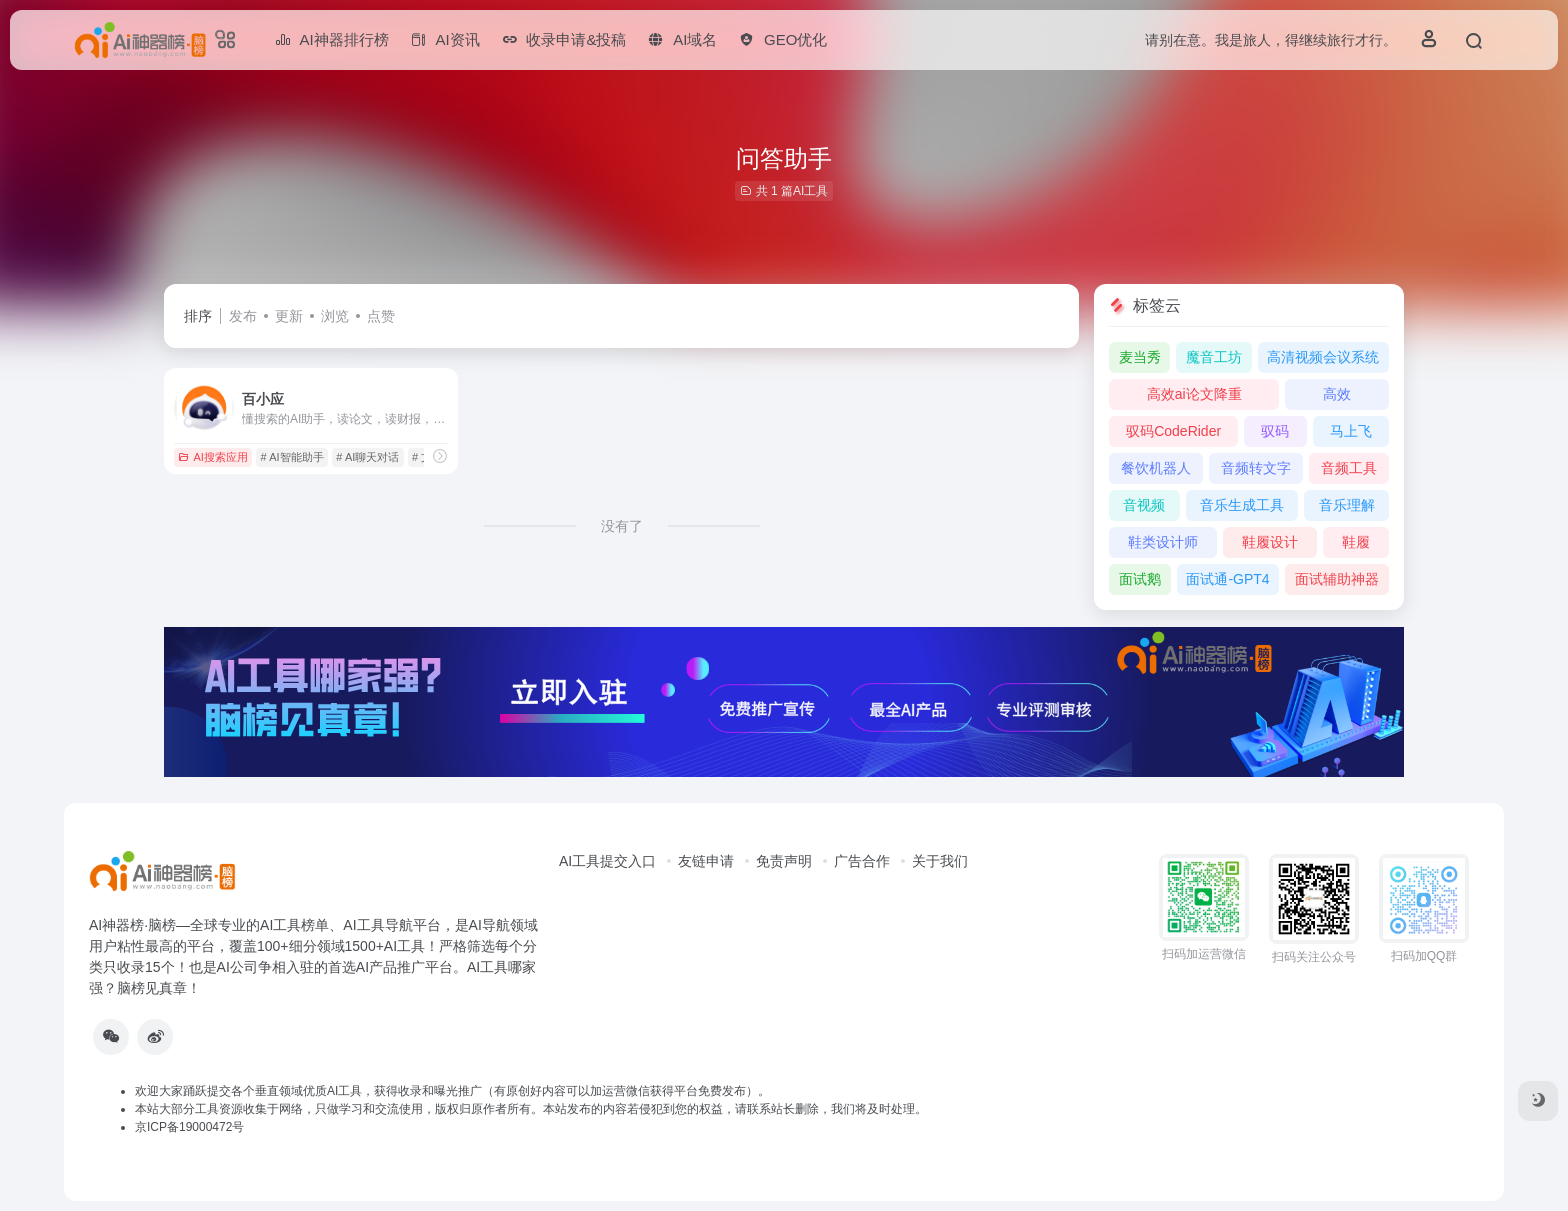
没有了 (622, 526)
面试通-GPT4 (1227, 579)
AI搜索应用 (212, 457)
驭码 (1275, 431)
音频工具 (1349, 468)
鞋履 (1356, 542)
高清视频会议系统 (1323, 357)
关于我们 (940, 861)
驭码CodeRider (1173, 431)
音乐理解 (1347, 505)
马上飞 (1351, 431)
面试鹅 (1140, 579)
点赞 (381, 316)
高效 (1337, 394)
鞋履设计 (1270, 542)
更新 (289, 316)
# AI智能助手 (292, 457)
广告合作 (862, 861)
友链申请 (706, 861)
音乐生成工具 (1242, 505)
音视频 (1144, 505)
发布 (243, 316)
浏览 (335, 316)
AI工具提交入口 (607, 861)
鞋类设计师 (1163, 542)
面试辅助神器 (1337, 579)
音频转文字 (1256, 468)
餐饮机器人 (1156, 468)
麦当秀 (1140, 357)
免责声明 (784, 861)
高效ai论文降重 (1194, 394)
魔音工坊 (1214, 357)
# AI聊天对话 (367, 457)
